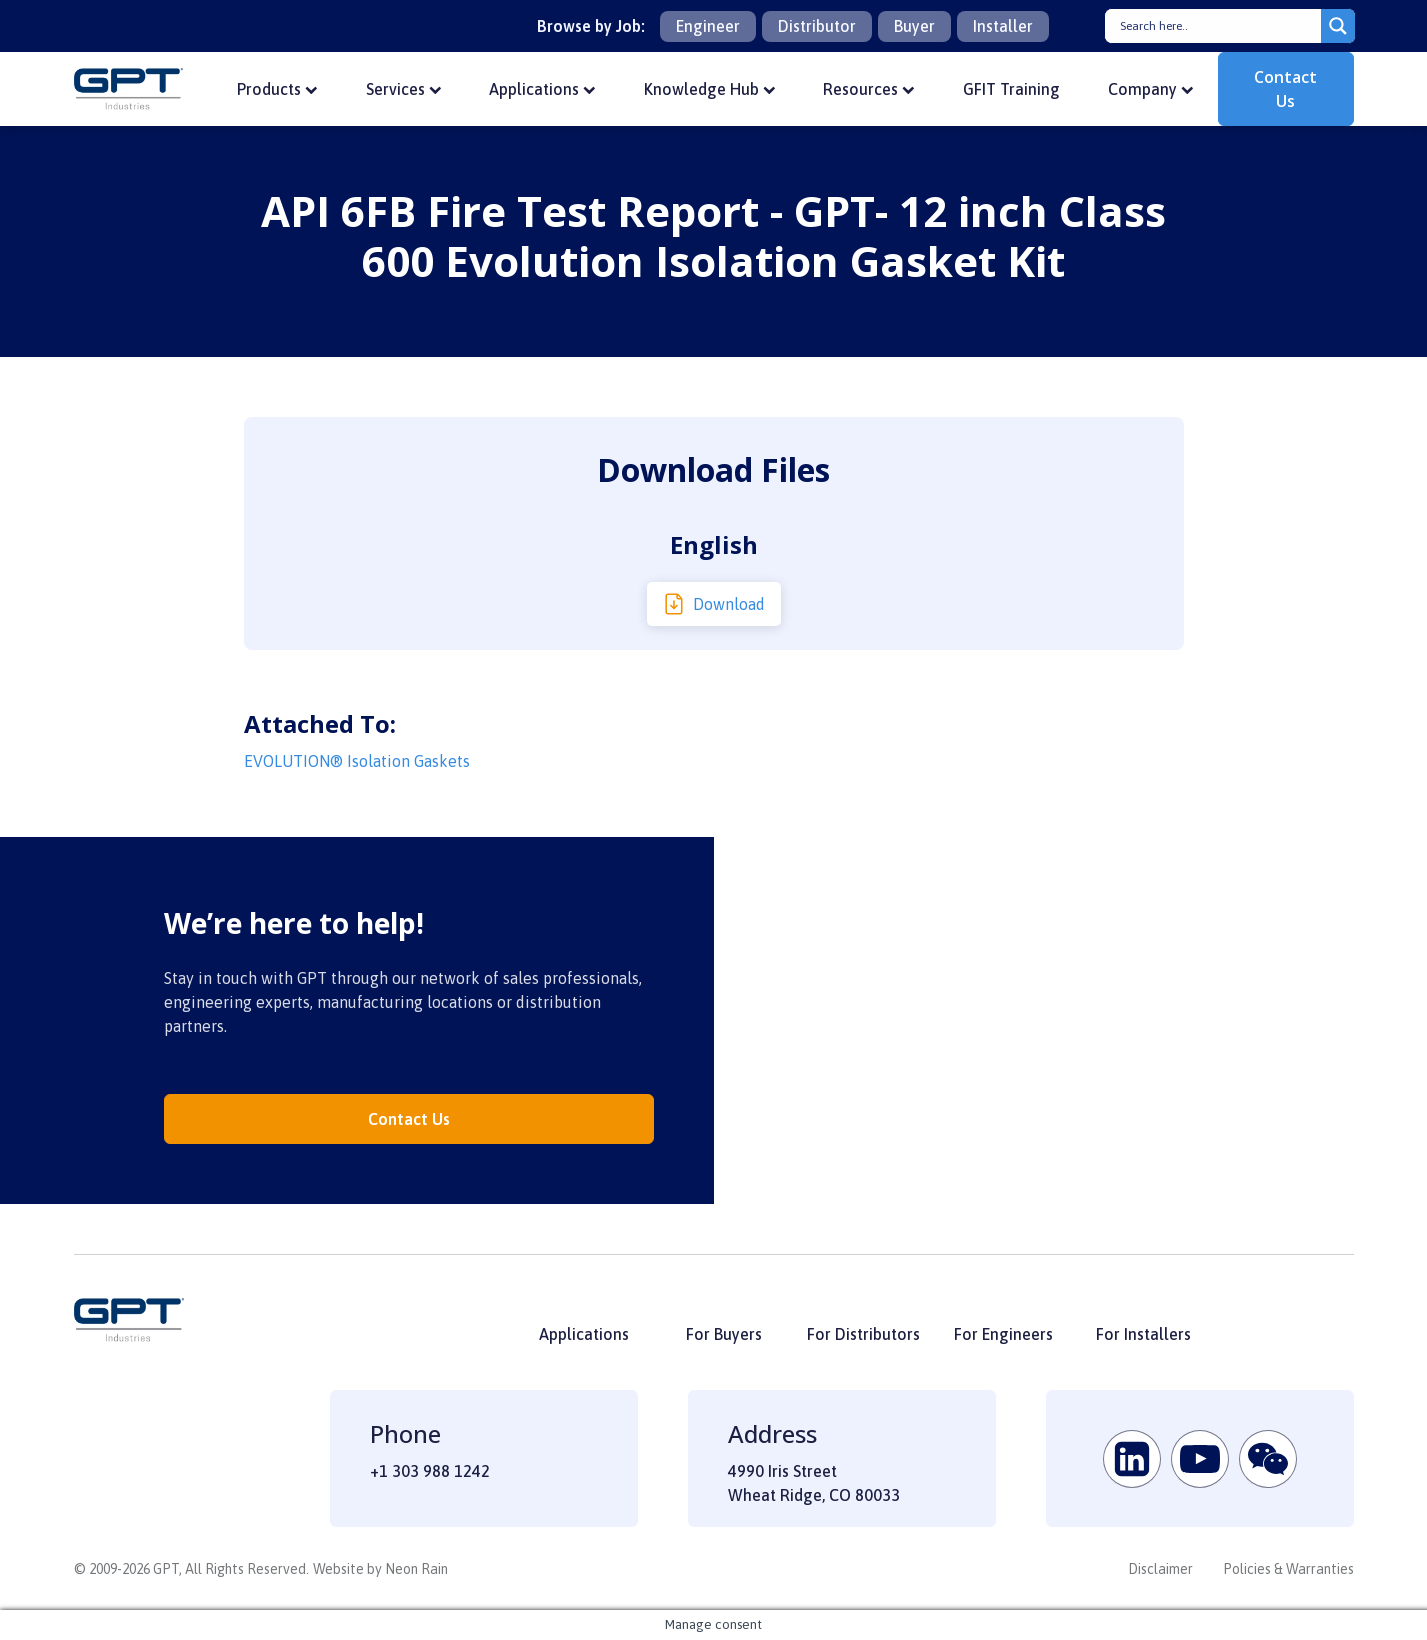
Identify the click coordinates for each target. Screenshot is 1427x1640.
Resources (869, 89)
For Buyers (724, 1334)
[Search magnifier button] (1338, 26)
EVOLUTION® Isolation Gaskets (357, 761)
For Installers (1143, 1334)
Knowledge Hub (710, 89)
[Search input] (1218, 26)
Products (277, 89)
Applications (542, 89)
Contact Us (1285, 89)
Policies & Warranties (1288, 1569)
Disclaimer (1160, 1569)
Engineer (708, 26)
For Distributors (863, 1334)
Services (404, 89)
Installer (1003, 26)
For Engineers (1003, 1334)
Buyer (914, 26)
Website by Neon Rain (380, 1569)
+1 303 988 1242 (430, 1471)
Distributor (817, 26)
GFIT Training (1011, 89)
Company (1151, 89)
